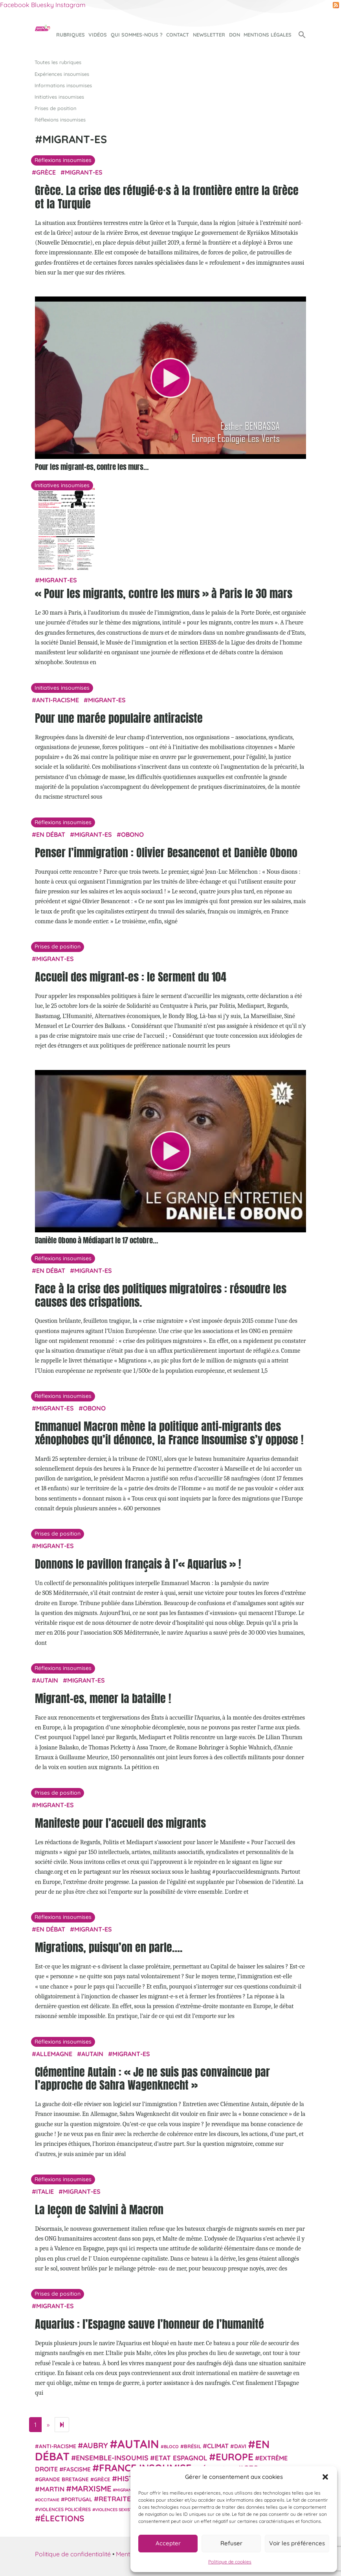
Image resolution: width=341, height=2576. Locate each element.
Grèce (46, 172)
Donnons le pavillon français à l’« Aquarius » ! (138, 1564)
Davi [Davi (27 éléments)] (240, 2446)
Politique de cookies (229, 2562)
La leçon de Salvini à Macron (99, 2209)
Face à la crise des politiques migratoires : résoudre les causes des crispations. (160, 1295)
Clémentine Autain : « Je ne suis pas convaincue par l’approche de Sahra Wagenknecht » (152, 2079)
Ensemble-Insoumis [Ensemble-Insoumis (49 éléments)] (112, 2457)
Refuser (231, 2543)
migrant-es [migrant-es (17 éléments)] (128, 2490)
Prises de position (55, 108)
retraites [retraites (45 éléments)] (117, 2499)
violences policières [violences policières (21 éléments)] (64, 2509)
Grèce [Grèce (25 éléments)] (102, 2479)
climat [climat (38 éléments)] (218, 2446)
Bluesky (42, 5)
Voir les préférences (297, 2543)
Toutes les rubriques (58, 62)
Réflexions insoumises (60, 119)
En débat (50, 834)
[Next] (62, 2424)
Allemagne (54, 2054)
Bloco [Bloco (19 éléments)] (171, 2446)
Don (234, 34)
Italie (45, 2191)
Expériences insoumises (62, 74)
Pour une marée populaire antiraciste (119, 718)
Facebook (14, 5)
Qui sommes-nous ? (137, 34)
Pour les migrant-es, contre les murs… (91, 466)
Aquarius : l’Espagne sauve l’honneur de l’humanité (149, 2324)
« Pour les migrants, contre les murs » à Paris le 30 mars (163, 593)
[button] (325, 2477)
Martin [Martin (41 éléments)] (52, 2489)
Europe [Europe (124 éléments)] (234, 2457)
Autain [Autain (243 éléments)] (138, 2444)
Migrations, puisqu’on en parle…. (108, 1947)
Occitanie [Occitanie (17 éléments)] (48, 2499)
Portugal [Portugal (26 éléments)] (78, 2499)
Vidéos (97, 34)
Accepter (168, 2543)
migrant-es (84, 172)
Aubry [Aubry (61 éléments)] (95, 2445)
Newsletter (209, 34)
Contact (177, 34)
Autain (47, 1680)
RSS (336, 5)
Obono (132, 834)
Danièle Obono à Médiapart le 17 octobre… (96, 1240)
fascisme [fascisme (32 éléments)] (77, 2469)
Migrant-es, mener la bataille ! (103, 1698)
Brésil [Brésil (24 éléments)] (192, 2446)
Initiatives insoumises (59, 97)
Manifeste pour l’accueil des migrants (120, 1823)
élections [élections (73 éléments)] (62, 2518)
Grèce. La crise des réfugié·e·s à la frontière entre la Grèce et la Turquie (167, 197)
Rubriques (70, 34)
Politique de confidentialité (73, 2554)
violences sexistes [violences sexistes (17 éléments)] (116, 2509)
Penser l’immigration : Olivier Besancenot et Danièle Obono (166, 852)
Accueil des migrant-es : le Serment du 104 (130, 977)
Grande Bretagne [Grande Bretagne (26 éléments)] (63, 2479)
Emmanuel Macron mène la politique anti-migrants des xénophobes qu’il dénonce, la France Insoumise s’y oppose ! (169, 1433)
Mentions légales (268, 34)
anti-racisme (57, 700)
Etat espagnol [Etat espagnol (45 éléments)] (181, 2458)
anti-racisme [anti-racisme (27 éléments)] (57, 2446)
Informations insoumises (63, 85)
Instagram (70, 5)
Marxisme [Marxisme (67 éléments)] (91, 2488)
